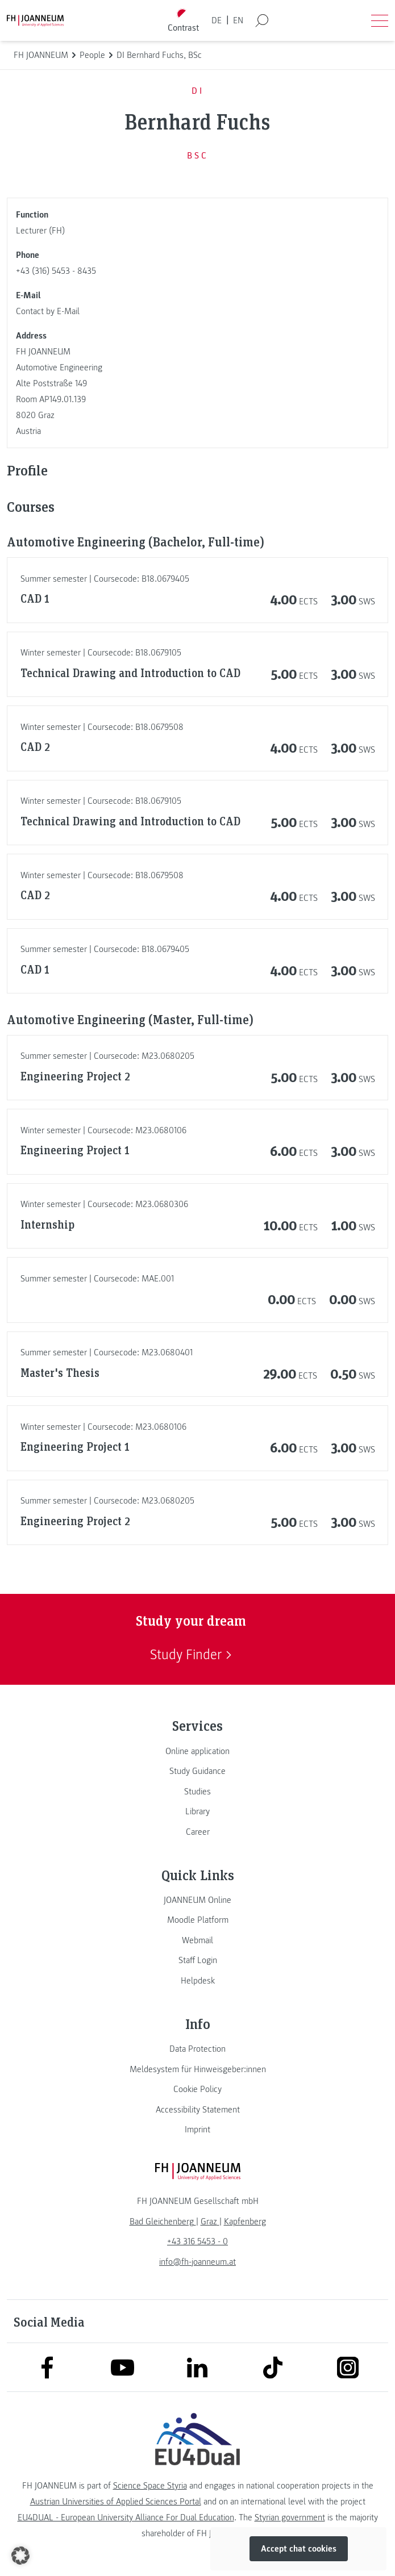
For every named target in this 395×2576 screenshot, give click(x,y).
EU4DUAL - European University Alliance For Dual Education (126, 2517)
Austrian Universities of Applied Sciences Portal (115, 2501)
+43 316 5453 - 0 (197, 2241)
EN (238, 20)
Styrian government (290, 2517)
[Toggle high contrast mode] (183, 21)
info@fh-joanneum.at (197, 2262)
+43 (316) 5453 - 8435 (56, 271)
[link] (197, 1751)
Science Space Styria (150, 2485)
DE (216, 20)
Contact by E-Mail (48, 311)
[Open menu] (379, 20)
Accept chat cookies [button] (298, 2548)
